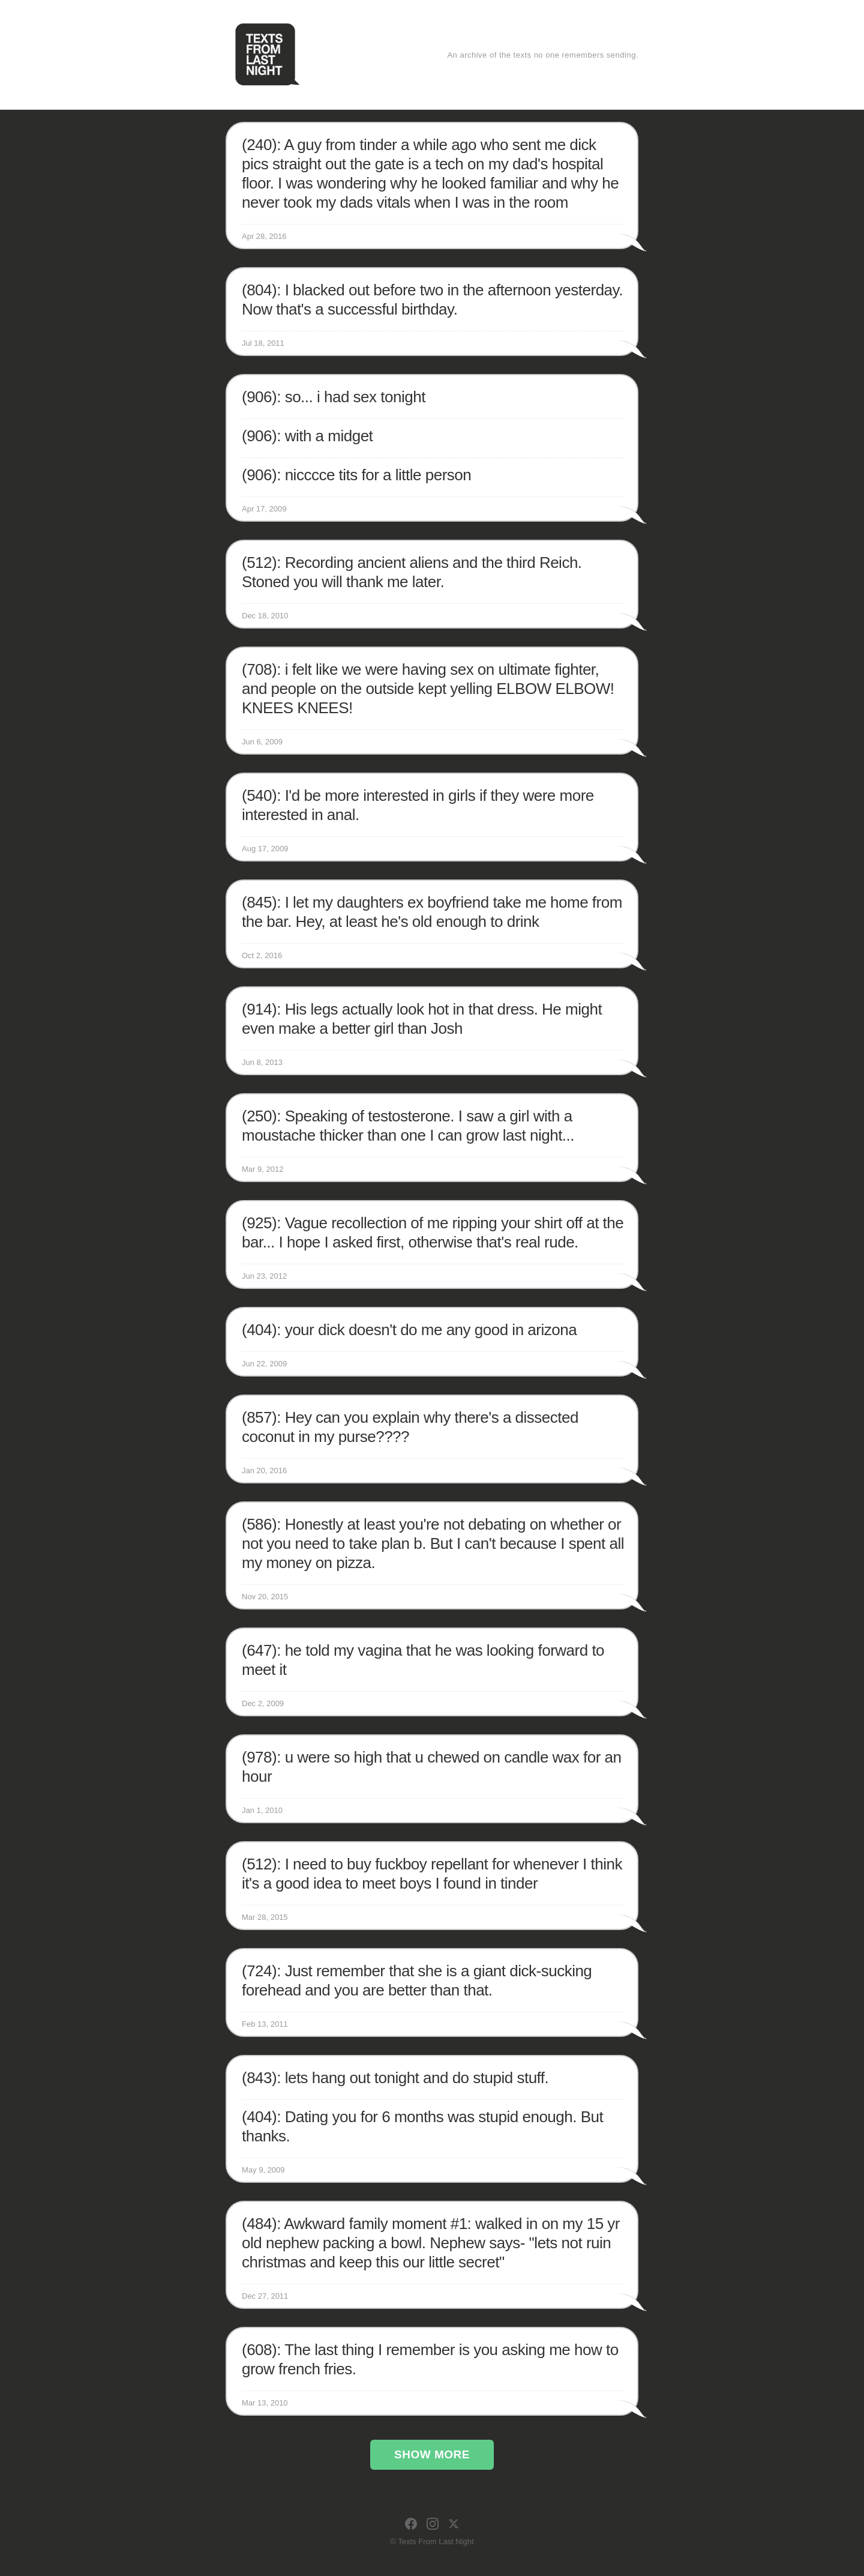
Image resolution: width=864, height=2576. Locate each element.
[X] (453, 2524)
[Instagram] (433, 2524)
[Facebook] (411, 2524)
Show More (432, 2454)
